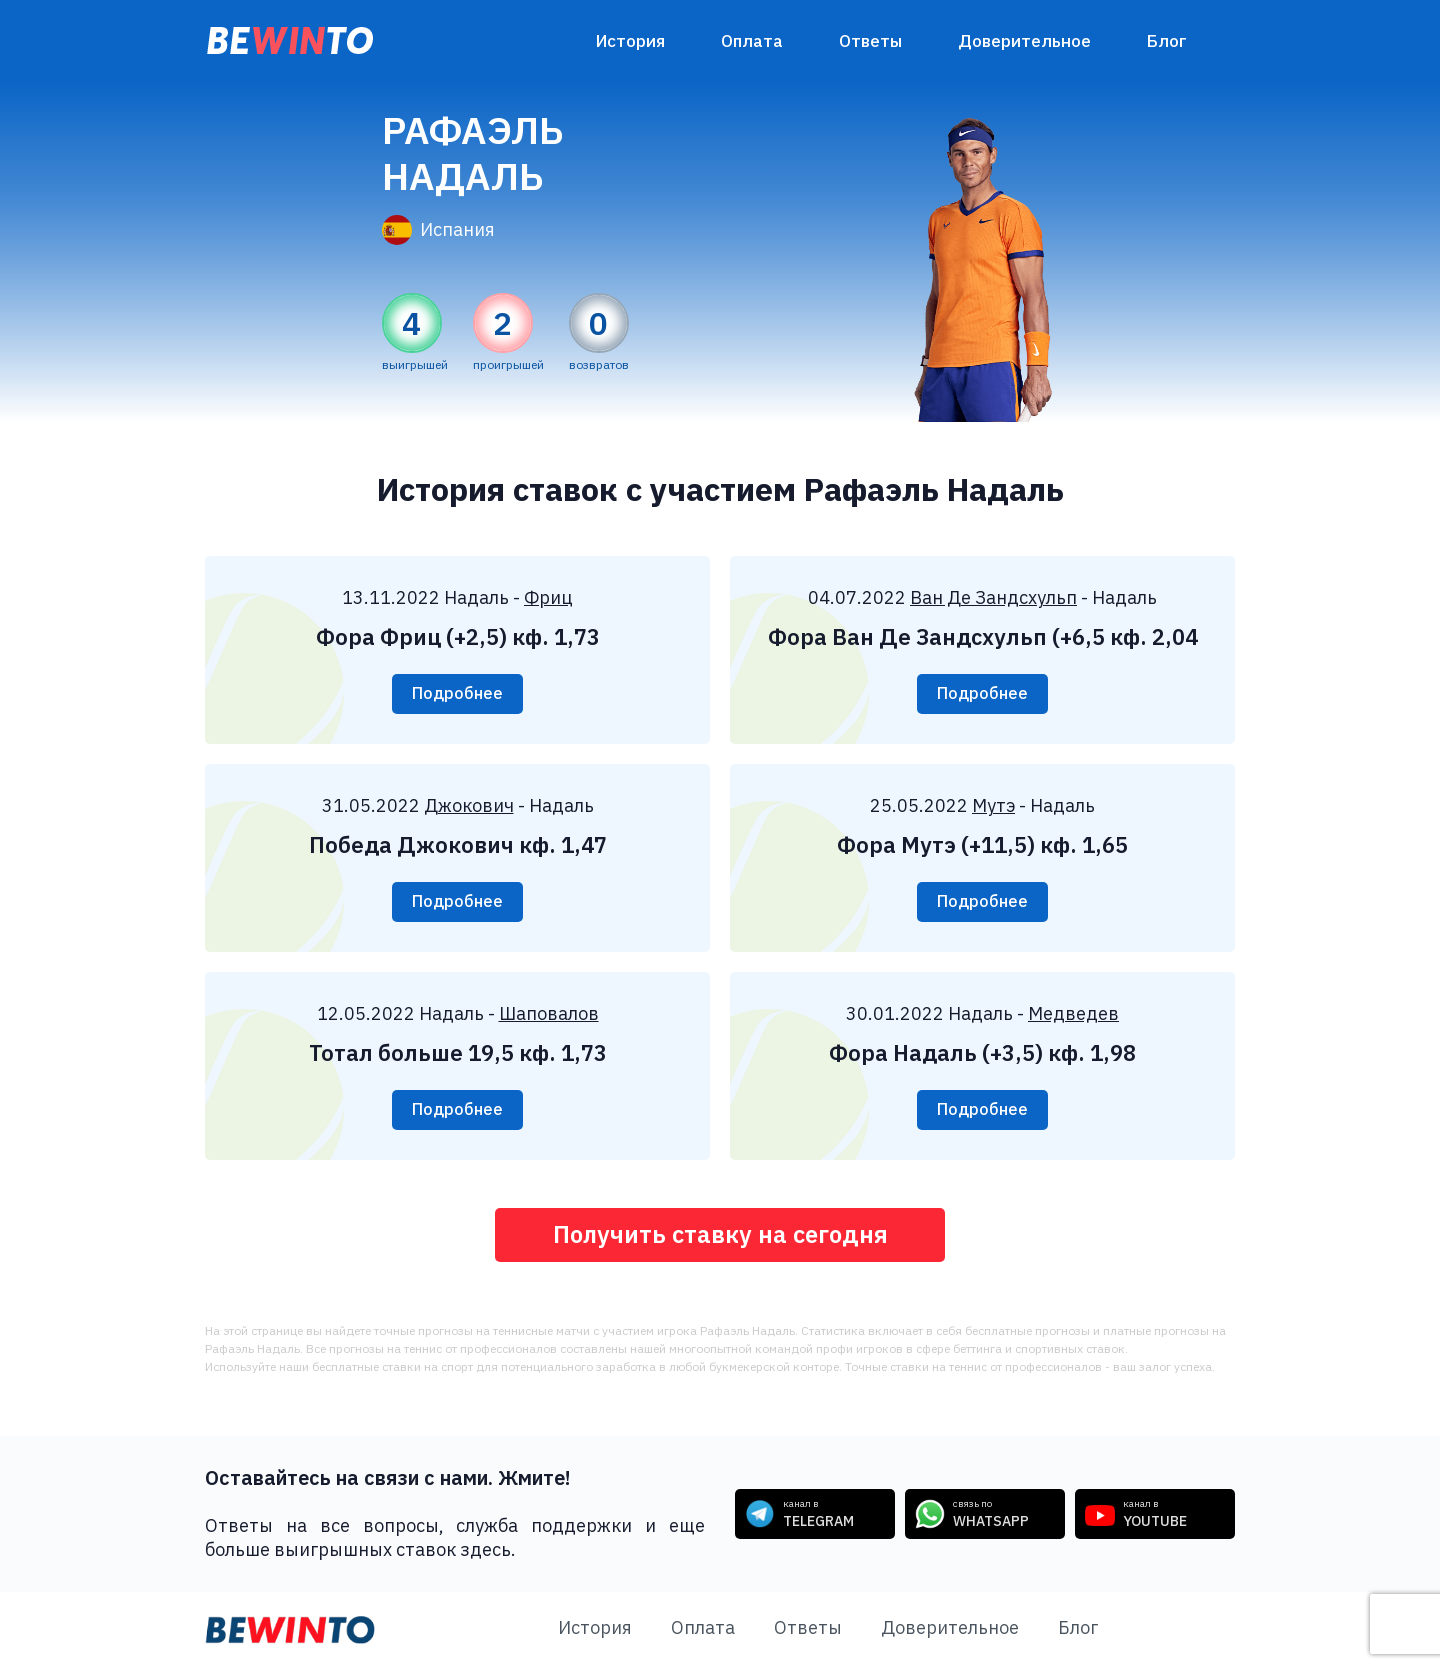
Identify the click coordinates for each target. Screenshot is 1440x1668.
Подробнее (457, 694)
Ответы (870, 41)
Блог (1167, 41)
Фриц (548, 597)
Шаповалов (549, 1013)
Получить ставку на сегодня (720, 1235)
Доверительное (1024, 41)
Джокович (469, 805)
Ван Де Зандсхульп (993, 597)
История (630, 41)
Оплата (752, 41)
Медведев (1073, 1013)
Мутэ (993, 805)
